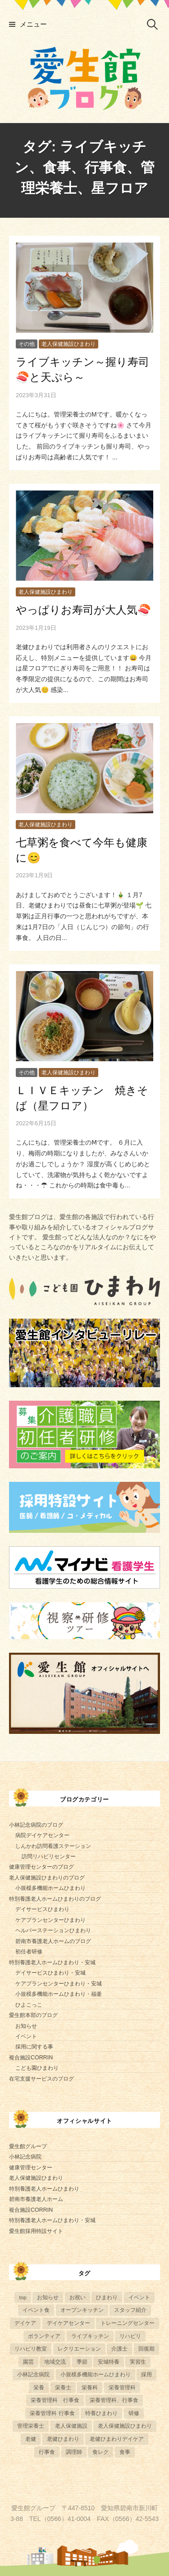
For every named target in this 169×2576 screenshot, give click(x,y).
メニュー (33, 24)
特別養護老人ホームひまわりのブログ (55, 1899)
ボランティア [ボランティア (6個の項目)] (44, 2336)
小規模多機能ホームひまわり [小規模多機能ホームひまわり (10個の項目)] (95, 2374)
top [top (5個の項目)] (22, 2297)
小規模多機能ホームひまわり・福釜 (58, 1994)
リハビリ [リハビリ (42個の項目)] (130, 2336)
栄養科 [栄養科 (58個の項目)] (90, 2387)
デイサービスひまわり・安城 (50, 1973)
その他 (26, 344)
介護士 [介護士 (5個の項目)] (119, 2348)
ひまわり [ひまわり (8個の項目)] (107, 2297)
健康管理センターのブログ (41, 1867)
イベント (26, 2036)
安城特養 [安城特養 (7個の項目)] (108, 2362)
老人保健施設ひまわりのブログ (47, 1878)
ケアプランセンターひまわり (50, 1920)
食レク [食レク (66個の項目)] (100, 2452)
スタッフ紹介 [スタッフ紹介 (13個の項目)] (130, 2310)
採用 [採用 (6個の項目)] (146, 2374)
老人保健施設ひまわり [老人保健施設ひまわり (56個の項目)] (125, 2426)
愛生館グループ (28, 2146)
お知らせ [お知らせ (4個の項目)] (48, 2297)
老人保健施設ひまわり (68, 344)
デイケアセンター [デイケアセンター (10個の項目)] (68, 2323)
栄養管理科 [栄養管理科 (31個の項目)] (122, 2387)
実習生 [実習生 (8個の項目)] (138, 2362)
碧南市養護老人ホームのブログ (53, 1941)
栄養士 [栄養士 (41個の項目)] (63, 2387)
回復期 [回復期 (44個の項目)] (146, 2348)
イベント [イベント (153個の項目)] (139, 2297)
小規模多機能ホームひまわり (50, 1888)
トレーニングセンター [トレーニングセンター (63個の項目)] (127, 2323)
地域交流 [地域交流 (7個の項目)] (55, 2362)
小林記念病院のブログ (36, 1825)
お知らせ (26, 2026)
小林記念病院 (25, 2157)
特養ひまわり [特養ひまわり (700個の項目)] (101, 2413)
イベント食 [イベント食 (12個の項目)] (36, 2310)
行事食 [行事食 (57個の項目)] (47, 2452)
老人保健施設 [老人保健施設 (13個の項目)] (71, 2426)
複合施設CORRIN (31, 2057)
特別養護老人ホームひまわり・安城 (52, 1962)
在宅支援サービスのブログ (41, 2079)
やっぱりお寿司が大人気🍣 (83, 610)
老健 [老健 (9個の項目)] (30, 2439)
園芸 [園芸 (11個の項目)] (28, 2362)
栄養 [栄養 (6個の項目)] (38, 2387)
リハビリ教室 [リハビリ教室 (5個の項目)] (30, 2348)
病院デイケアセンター (42, 1835)
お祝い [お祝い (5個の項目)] (77, 2297)
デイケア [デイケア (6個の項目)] (25, 2323)
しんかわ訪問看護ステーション (53, 1846)
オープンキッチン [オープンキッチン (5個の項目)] (82, 2310)
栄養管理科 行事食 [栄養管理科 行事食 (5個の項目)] (55, 2400)
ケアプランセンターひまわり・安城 (58, 1983)
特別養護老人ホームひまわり (44, 2189)
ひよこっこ (28, 2005)
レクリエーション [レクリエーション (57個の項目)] (79, 2348)
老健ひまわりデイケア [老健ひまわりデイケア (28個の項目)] (117, 2439)
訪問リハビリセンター (49, 1856)
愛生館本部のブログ (33, 2015)
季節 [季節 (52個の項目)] (82, 2362)
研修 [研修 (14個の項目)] (133, 2413)
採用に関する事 (34, 2047)
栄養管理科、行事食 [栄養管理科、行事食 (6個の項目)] (114, 2400)
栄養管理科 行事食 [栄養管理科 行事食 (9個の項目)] (52, 2413)
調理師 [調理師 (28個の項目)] (74, 2452)
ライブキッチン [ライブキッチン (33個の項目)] (90, 2336)
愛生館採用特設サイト (36, 2231)
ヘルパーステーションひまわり (53, 1930)
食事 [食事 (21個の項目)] (124, 2452)
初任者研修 (28, 1951)
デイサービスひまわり (42, 1909)
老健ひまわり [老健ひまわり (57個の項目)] (63, 2439)
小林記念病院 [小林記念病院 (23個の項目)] (33, 2374)
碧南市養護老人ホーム (36, 2199)
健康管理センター (30, 2167)
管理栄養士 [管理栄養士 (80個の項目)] (30, 2426)
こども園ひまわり (37, 2068)
